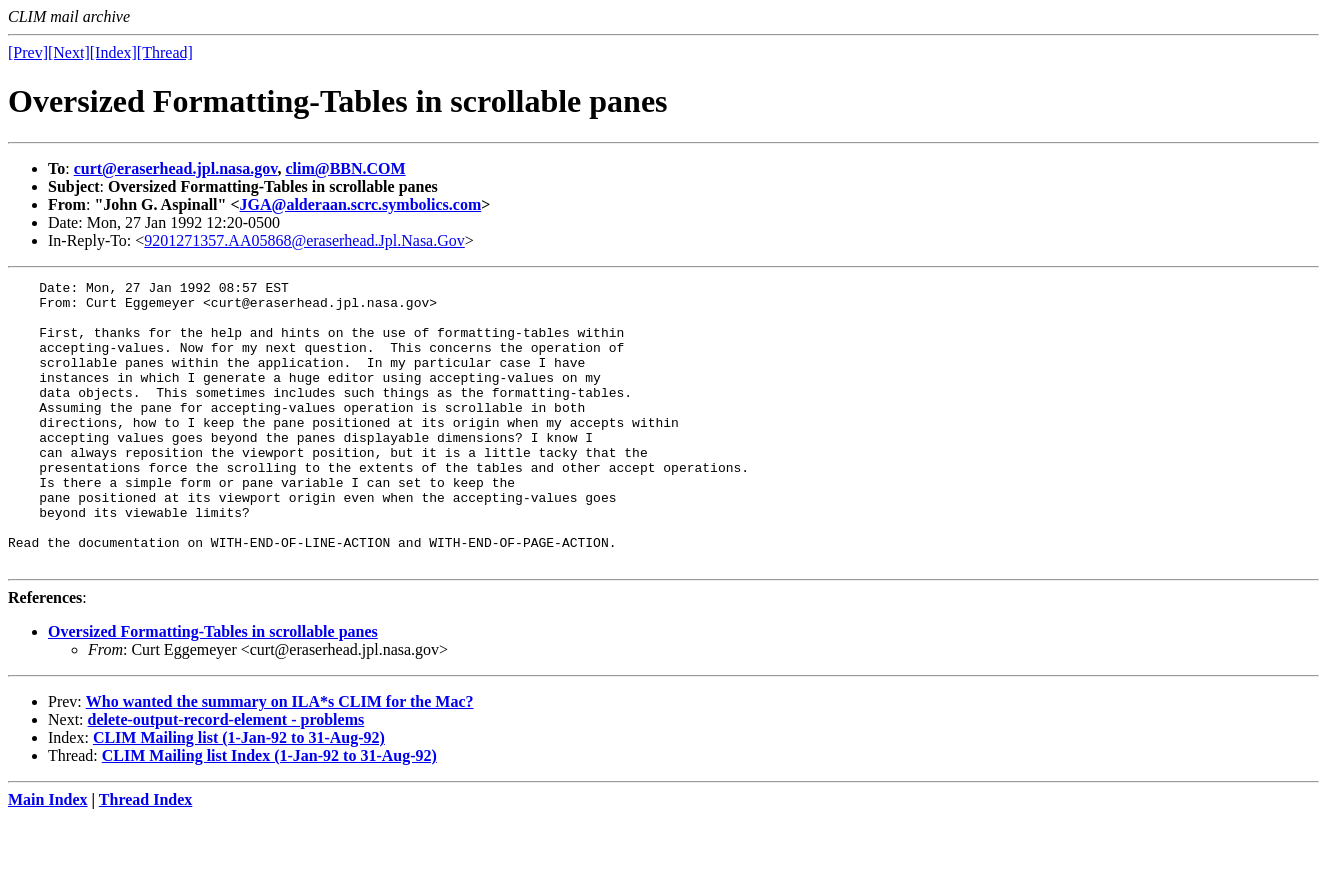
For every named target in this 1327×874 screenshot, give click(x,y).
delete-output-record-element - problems (226, 776)
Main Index (48, 856)
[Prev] (28, 52)
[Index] (113, 52)
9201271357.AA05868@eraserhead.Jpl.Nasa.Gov (304, 240)
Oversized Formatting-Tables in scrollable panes (213, 688)
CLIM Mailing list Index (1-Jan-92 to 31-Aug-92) (269, 812)
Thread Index (146, 856)
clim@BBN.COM (345, 168)
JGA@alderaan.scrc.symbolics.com (361, 204)
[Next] (69, 52)
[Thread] (165, 52)
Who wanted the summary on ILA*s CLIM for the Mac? (280, 758)
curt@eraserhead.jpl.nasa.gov (176, 168)
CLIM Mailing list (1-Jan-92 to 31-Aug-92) (239, 794)
